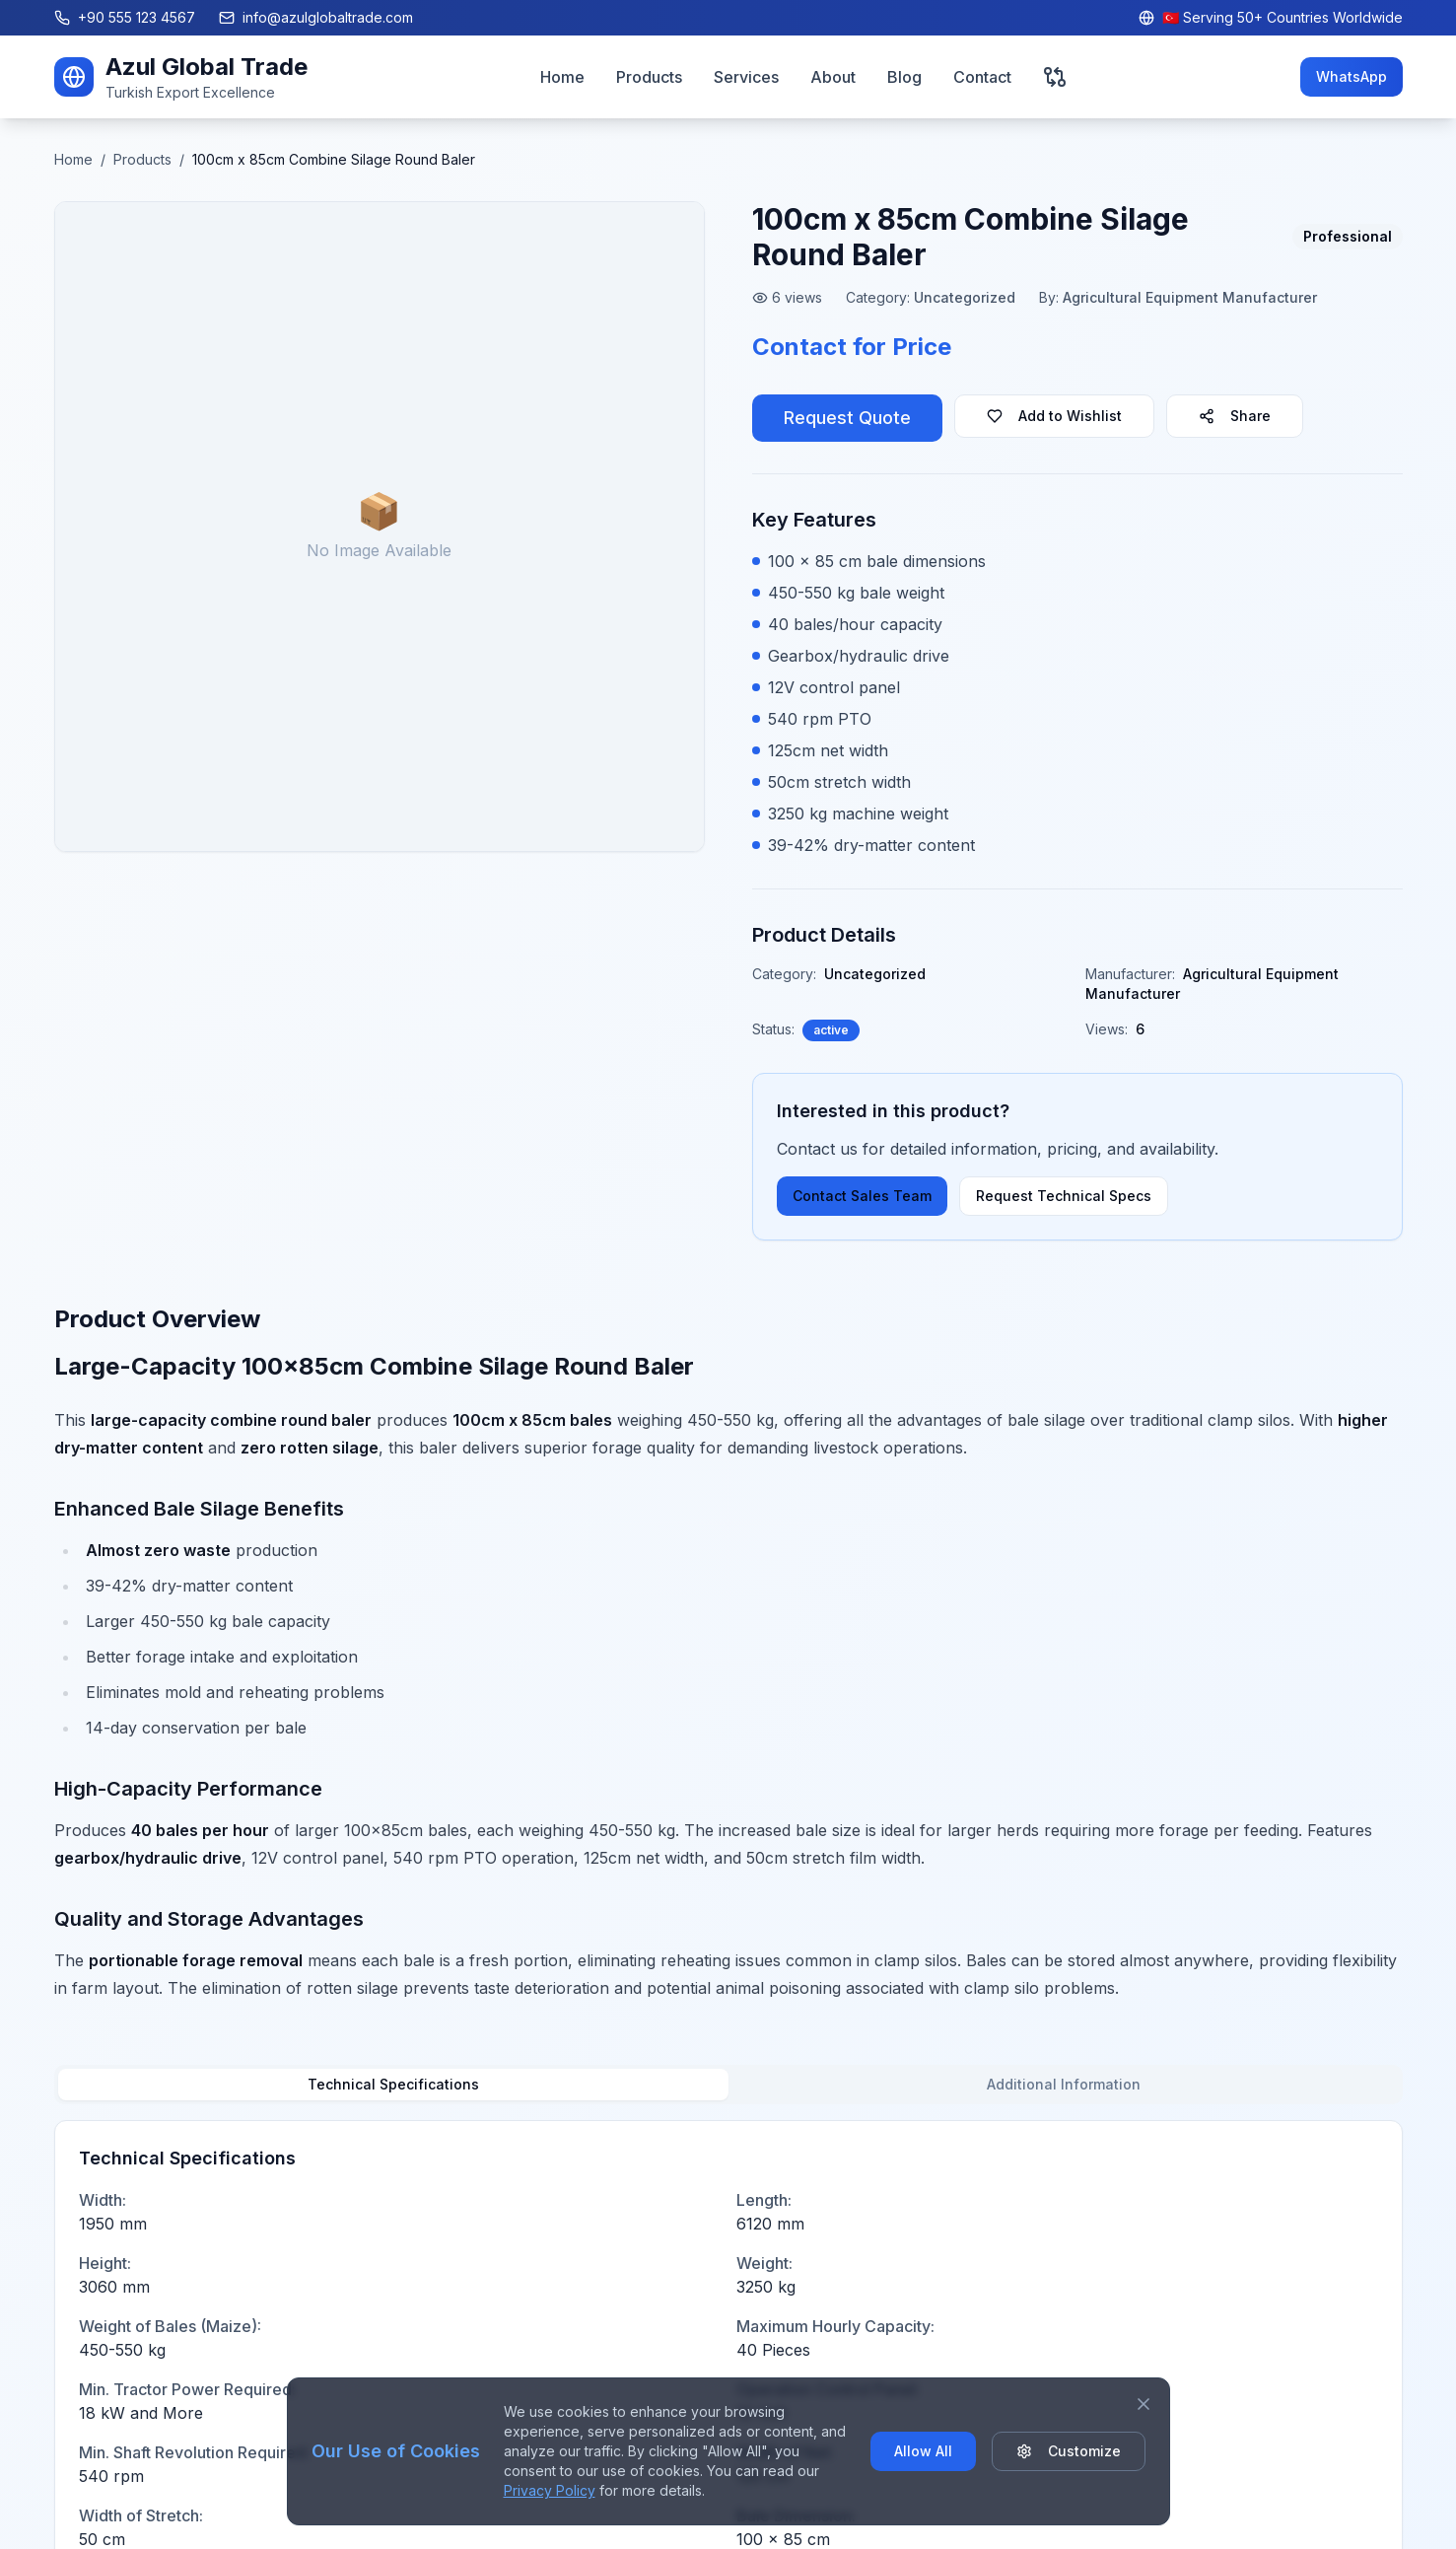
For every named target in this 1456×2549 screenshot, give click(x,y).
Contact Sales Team (862, 1195)
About (833, 77)
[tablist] (728, 2084)
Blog (904, 77)
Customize (1068, 2451)
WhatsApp (1351, 76)
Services (746, 77)
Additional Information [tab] (1064, 2084)
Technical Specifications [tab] (393, 2084)
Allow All (923, 2451)
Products (649, 77)
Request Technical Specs (1063, 1195)
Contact (982, 77)
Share (1235, 415)
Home (562, 77)
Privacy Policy (549, 2490)
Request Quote (847, 417)
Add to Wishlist (1054, 415)
